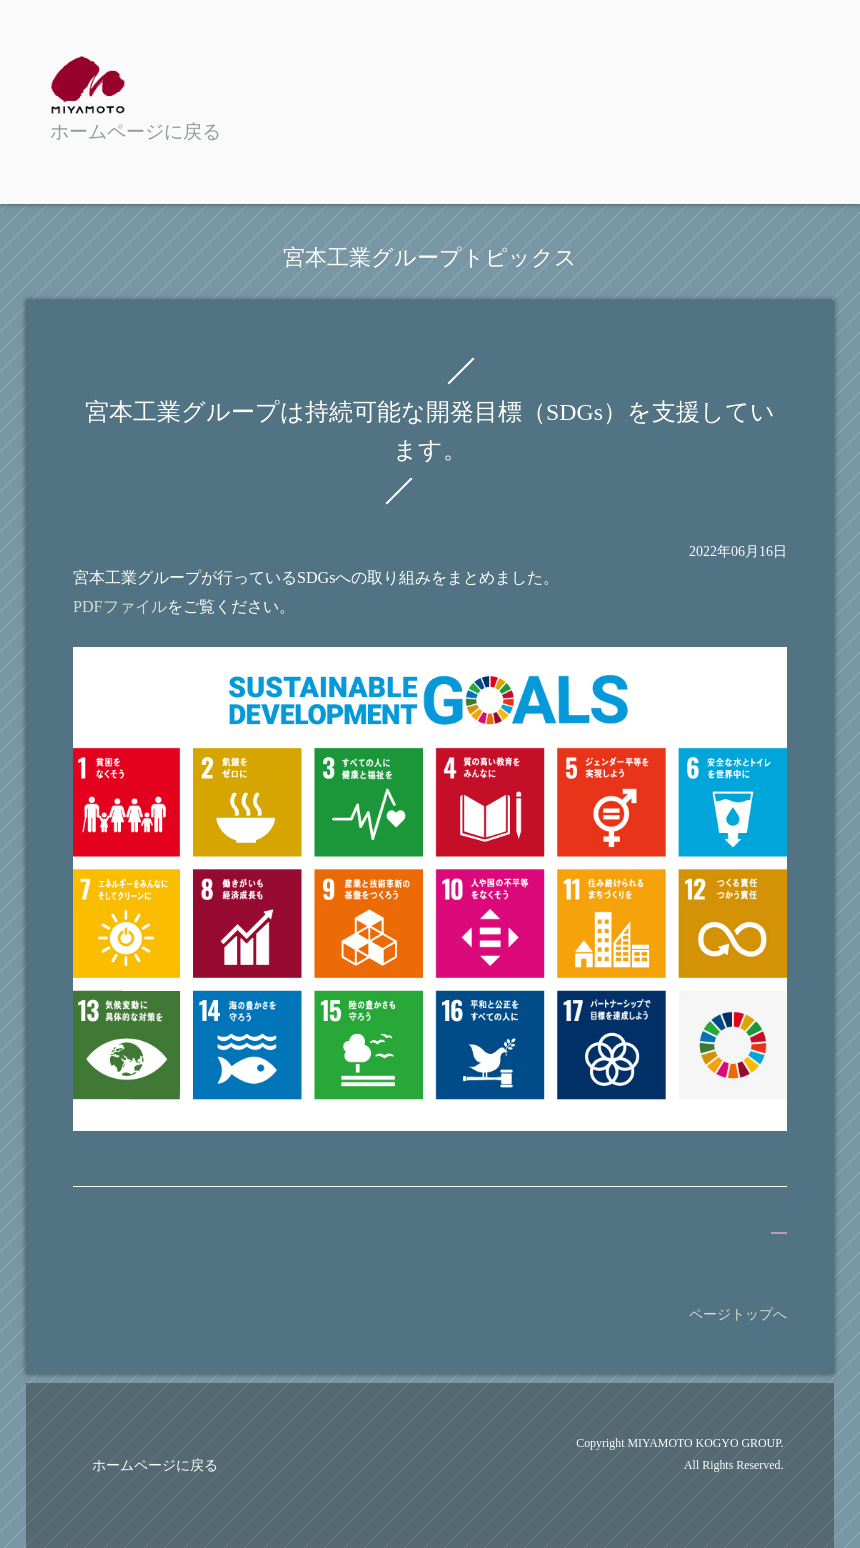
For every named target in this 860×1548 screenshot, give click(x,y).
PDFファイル (120, 606)
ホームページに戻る (155, 1465)
